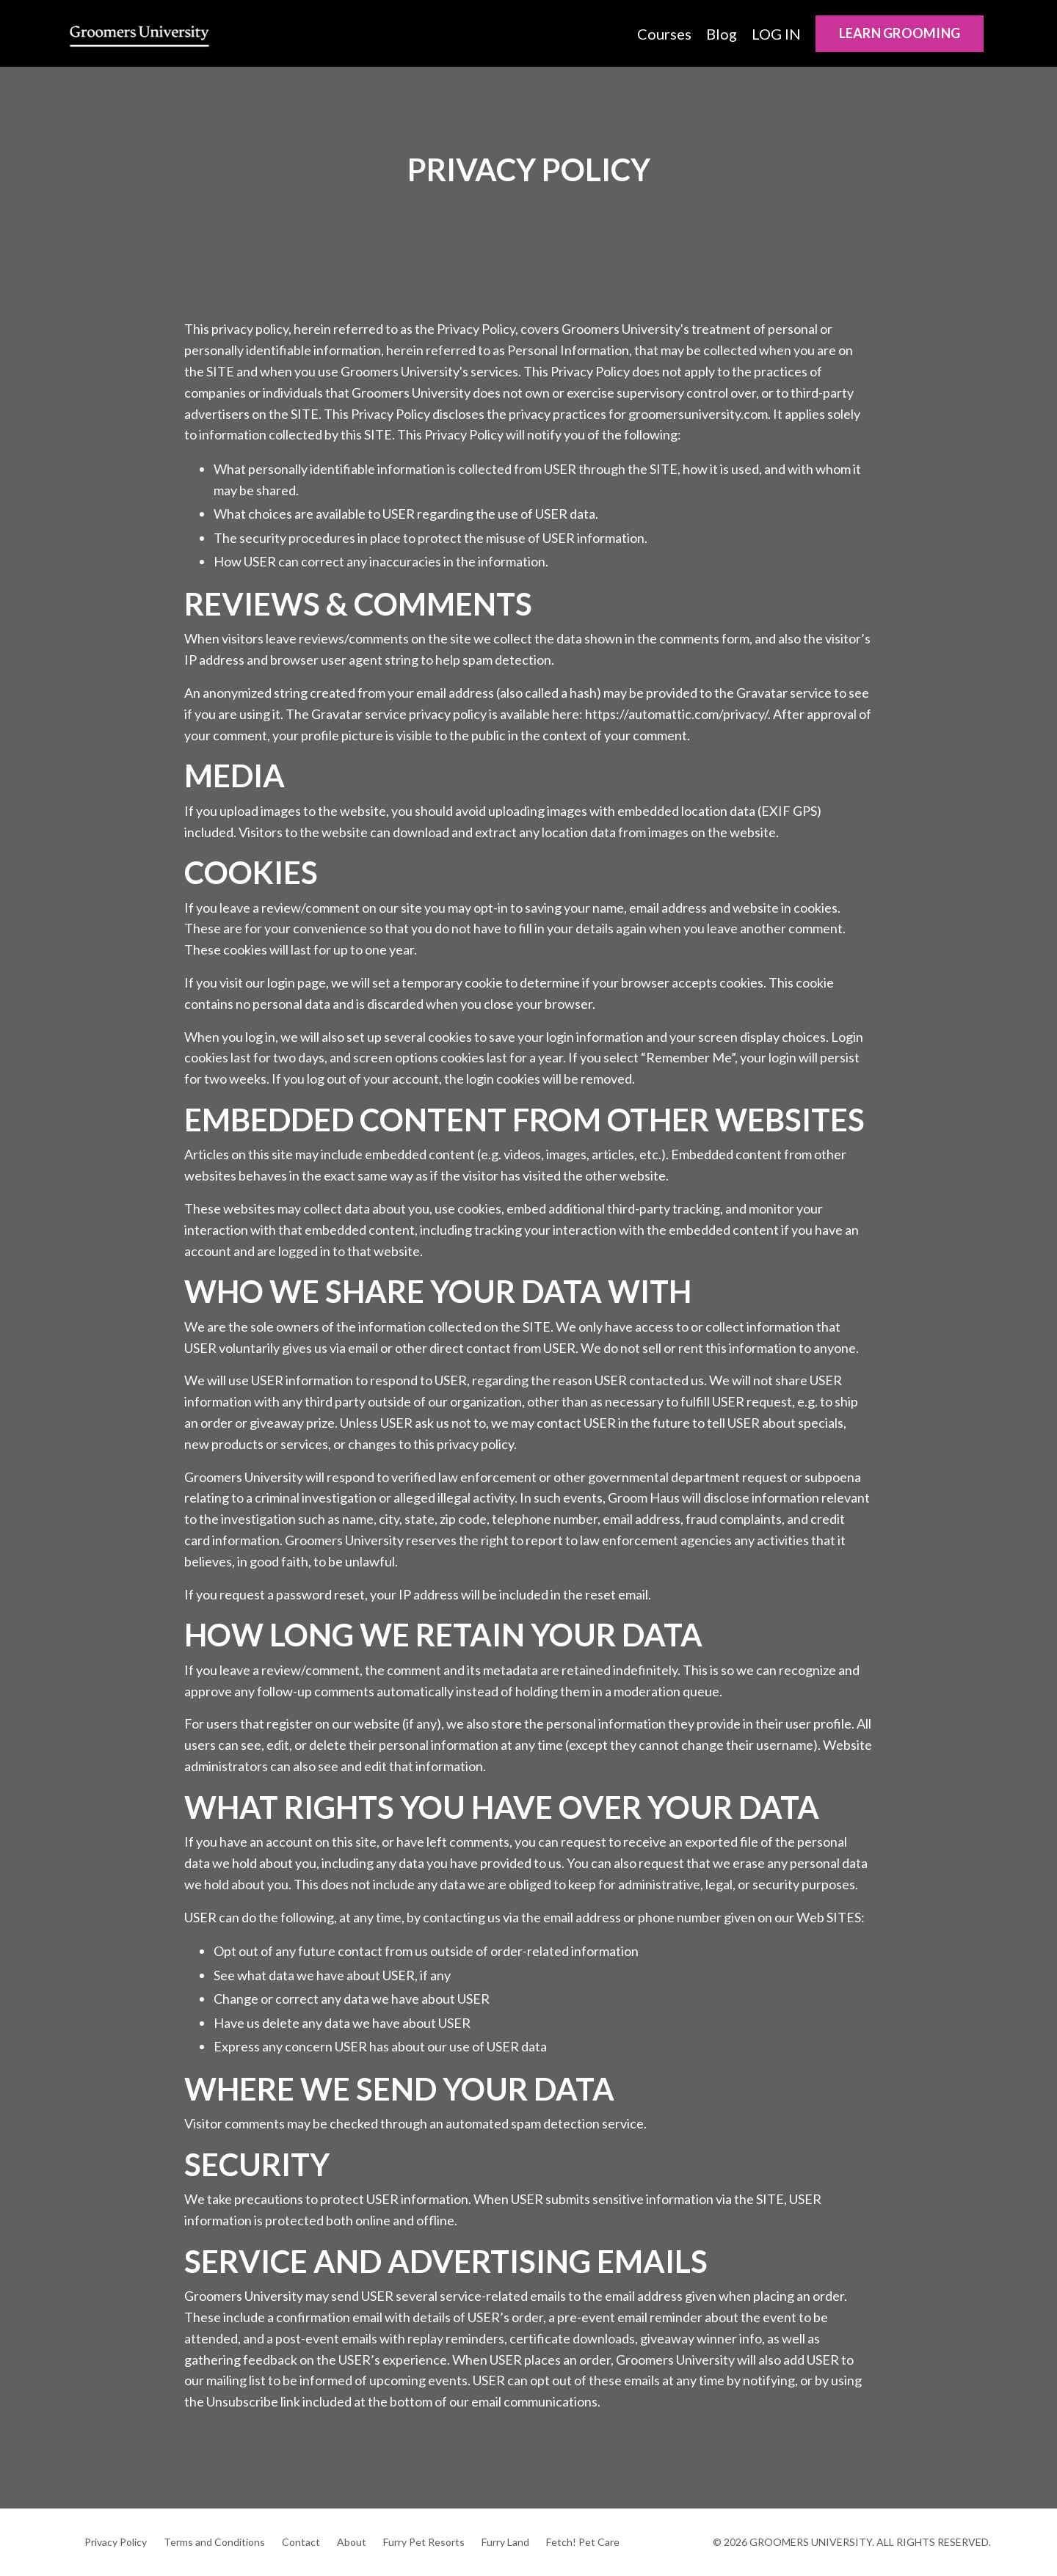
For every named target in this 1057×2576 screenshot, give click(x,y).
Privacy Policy (115, 2542)
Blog (721, 34)
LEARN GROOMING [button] (900, 33)
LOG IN (776, 34)
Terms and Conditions (214, 2542)
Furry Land (505, 2542)
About (351, 2542)
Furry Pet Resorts (424, 2542)
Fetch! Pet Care (583, 2542)
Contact (301, 2542)
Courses (664, 34)
